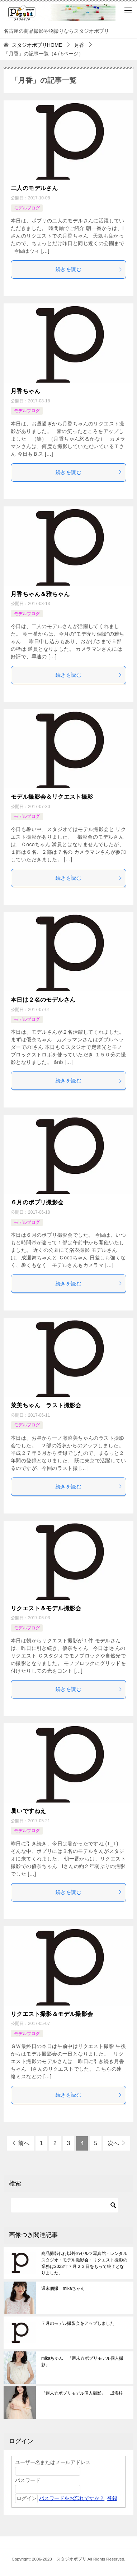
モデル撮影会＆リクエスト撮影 (52, 797)
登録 (112, 2498)
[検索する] (64, 2205)
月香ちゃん (25, 391)
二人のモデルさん (34, 188)
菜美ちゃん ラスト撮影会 (46, 1405)
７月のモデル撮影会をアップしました (77, 2323)
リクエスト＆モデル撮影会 (46, 1608)
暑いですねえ (28, 1811)
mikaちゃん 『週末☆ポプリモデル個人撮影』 (82, 2361)
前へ (23, 2143)
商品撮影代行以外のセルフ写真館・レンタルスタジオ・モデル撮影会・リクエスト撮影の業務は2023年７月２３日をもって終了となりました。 (84, 2263)
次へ (113, 2143)
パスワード (27, 2480)
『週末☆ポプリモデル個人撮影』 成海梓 (84, 2393)
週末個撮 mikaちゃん (63, 2288)
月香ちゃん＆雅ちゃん (40, 594)
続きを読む (89, 269)
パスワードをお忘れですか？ (71, 2498)
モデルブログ (27, 208)
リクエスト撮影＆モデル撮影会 (52, 2014)
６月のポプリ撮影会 (37, 1202)
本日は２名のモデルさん (43, 1000)
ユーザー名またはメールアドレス (52, 2462)
